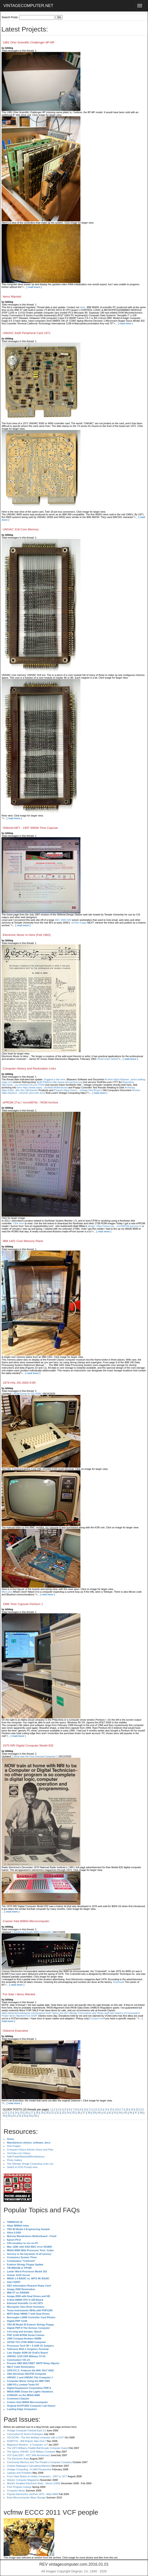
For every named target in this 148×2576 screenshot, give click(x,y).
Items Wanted (12, 296)
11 (90, 2109)
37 (83, 2112)
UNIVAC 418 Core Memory (21, 529)
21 (142, 2109)
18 (126, 2109)
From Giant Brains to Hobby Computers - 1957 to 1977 (37, 2476)
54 (30, 2115)
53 (25, 2115)
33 (62, 2112)
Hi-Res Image (79, 922)
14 (106, 2109)
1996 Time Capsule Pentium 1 (23, 1604)
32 (57, 2112)
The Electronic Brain (18, 2458)
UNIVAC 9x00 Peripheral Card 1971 (26, 333)
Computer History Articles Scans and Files (30, 2149)
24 (16, 2112)
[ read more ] (34, 287)
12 (95, 2109)
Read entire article (108, 1059)
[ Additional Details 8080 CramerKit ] (32, 1932)
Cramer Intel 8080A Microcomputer (26, 1921)
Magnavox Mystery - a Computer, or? (27, 2444)
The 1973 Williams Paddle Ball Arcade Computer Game (37, 2448)
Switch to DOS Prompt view (22, 2167)
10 (85, 2109)
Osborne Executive (15, 2030)
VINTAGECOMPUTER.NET (28, 5)
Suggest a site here (54, 1079)
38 (89, 2112)
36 (78, 2112)
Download (118, 1982)
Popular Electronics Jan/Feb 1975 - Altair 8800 (32, 2494)
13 (100, 2109)
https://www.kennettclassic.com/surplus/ (58, 2013)
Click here (18, 1223)
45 (125, 2112)
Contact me (96, 2018)
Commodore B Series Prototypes (25, 2434)
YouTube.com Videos (18, 2153)
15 (111, 2109)
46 (130, 2112)
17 (121, 2109)
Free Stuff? (31, 2015)
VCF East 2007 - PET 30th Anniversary (28, 2455)
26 (26, 2112)
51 (14, 2115)
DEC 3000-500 (63, 920)
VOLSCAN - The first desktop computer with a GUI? (35, 2437)
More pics (7, 1591)
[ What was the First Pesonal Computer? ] (35, 1756)
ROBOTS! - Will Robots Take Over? (26, 2441)
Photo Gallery (14, 2160)
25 (21, 2112)
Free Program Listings (19, 2487)
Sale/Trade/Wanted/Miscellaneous (26, 2156)
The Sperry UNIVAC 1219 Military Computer (31, 2451)
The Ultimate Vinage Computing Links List (30, 2163)
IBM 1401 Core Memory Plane (23, 1241)
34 (68, 2112)
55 (35, 2115)
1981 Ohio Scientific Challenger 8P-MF (29, 42)
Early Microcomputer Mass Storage (26, 2497)
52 (19, 2115)
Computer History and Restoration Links (29, 1068)
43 (115, 2112)
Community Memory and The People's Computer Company (39, 2462)
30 (47, 2112)
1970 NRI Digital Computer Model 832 (28, 1745)
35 (73, 2112)
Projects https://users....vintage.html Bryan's (78, 1090)
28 (36, 2112)
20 (137, 2109)
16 (116, 2109)
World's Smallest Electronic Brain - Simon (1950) (33, 2483)
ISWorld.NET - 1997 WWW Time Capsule (30, 828)
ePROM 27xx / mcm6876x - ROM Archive (30, 1102)
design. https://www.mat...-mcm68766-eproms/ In (115, 1226)
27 (31, 2112)
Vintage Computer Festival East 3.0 (26, 2430)
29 (42, 2112)
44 (120, 2112)
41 (104, 2112)
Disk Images (14, 2146)
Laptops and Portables (19, 2472)
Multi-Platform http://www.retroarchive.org (59, 1082)
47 (135, 2112)
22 (5, 2112)
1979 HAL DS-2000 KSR (19, 1382)
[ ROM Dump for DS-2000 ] (27, 1393)
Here (82, 307)
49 (4, 2115)
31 (52, 2112)
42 (110, 2112)
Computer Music (16, 2490)
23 (10, 2112)
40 (99, 2112)
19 (132, 2109)
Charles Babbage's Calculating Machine (29, 2465)
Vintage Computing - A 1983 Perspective (29, 2469)
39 (94, 2112)
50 (9, 2115)
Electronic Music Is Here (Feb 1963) (27, 935)
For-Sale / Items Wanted (19, 1994)
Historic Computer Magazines (23, 2480)
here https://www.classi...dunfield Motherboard (42, 1087)
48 (141, 2112)
